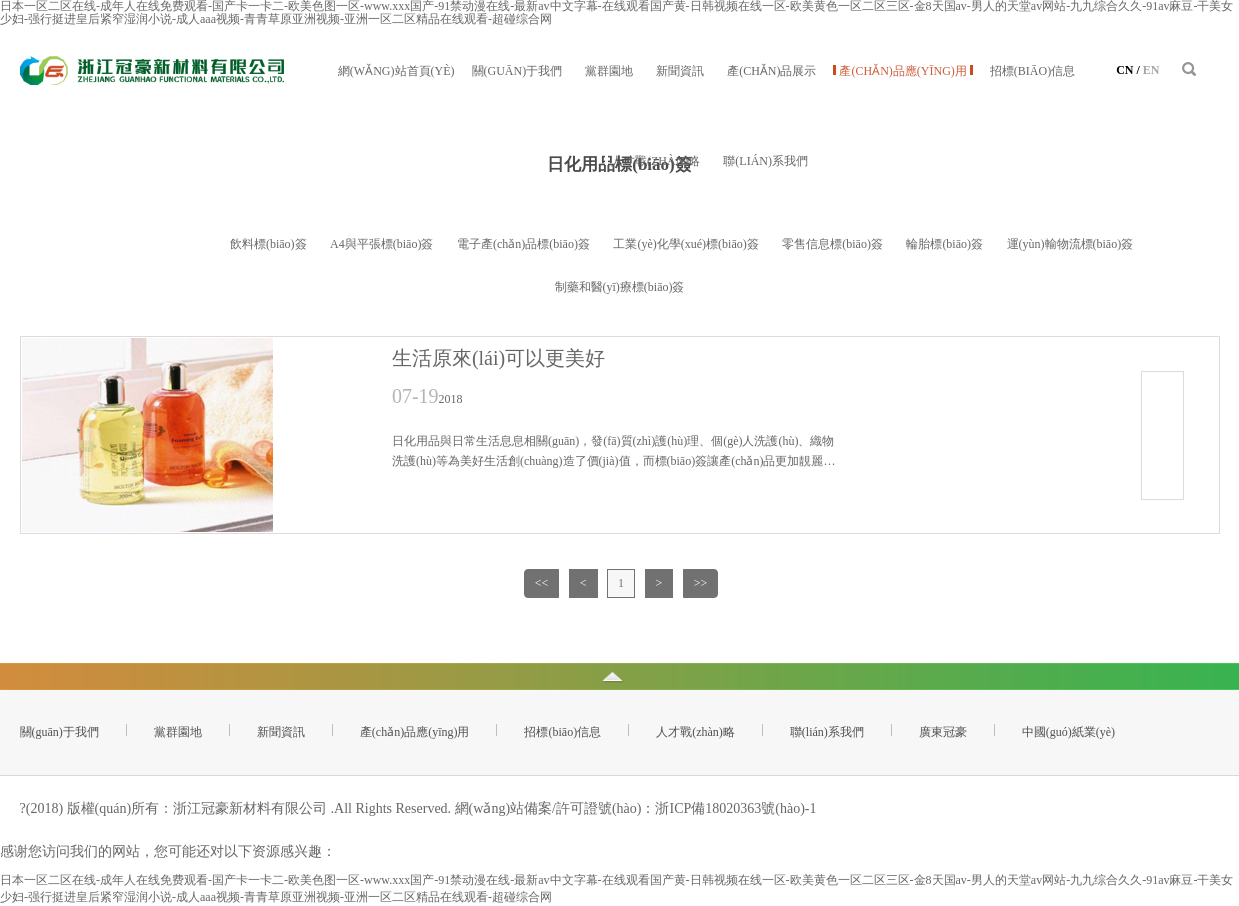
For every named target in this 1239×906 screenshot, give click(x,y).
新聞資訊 (680, 71)
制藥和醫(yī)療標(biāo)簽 (620, 287)
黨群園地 (609, 71)
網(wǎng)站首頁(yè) (396, 71)
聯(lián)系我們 (765, 161)
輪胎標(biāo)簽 (944, 244)
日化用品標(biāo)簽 (156, 244)
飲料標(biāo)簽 (268, 244)
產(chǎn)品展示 (771, 71)
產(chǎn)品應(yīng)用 (902, 71)
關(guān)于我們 (517, 71)
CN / (1128, 70)
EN (1151, 70)
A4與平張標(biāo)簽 (381, 244)
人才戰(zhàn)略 (655, 161)
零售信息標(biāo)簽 (832, 244)
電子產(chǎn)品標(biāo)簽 (523, 244)
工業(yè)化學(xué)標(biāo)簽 (685, 244)
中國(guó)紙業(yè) (1068, 732)
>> (701, 583)
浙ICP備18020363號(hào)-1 (735, 808)
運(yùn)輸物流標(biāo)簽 (1070, 244)
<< (542, 583)
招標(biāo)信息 (1032, 71)
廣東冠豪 (943, 732)
